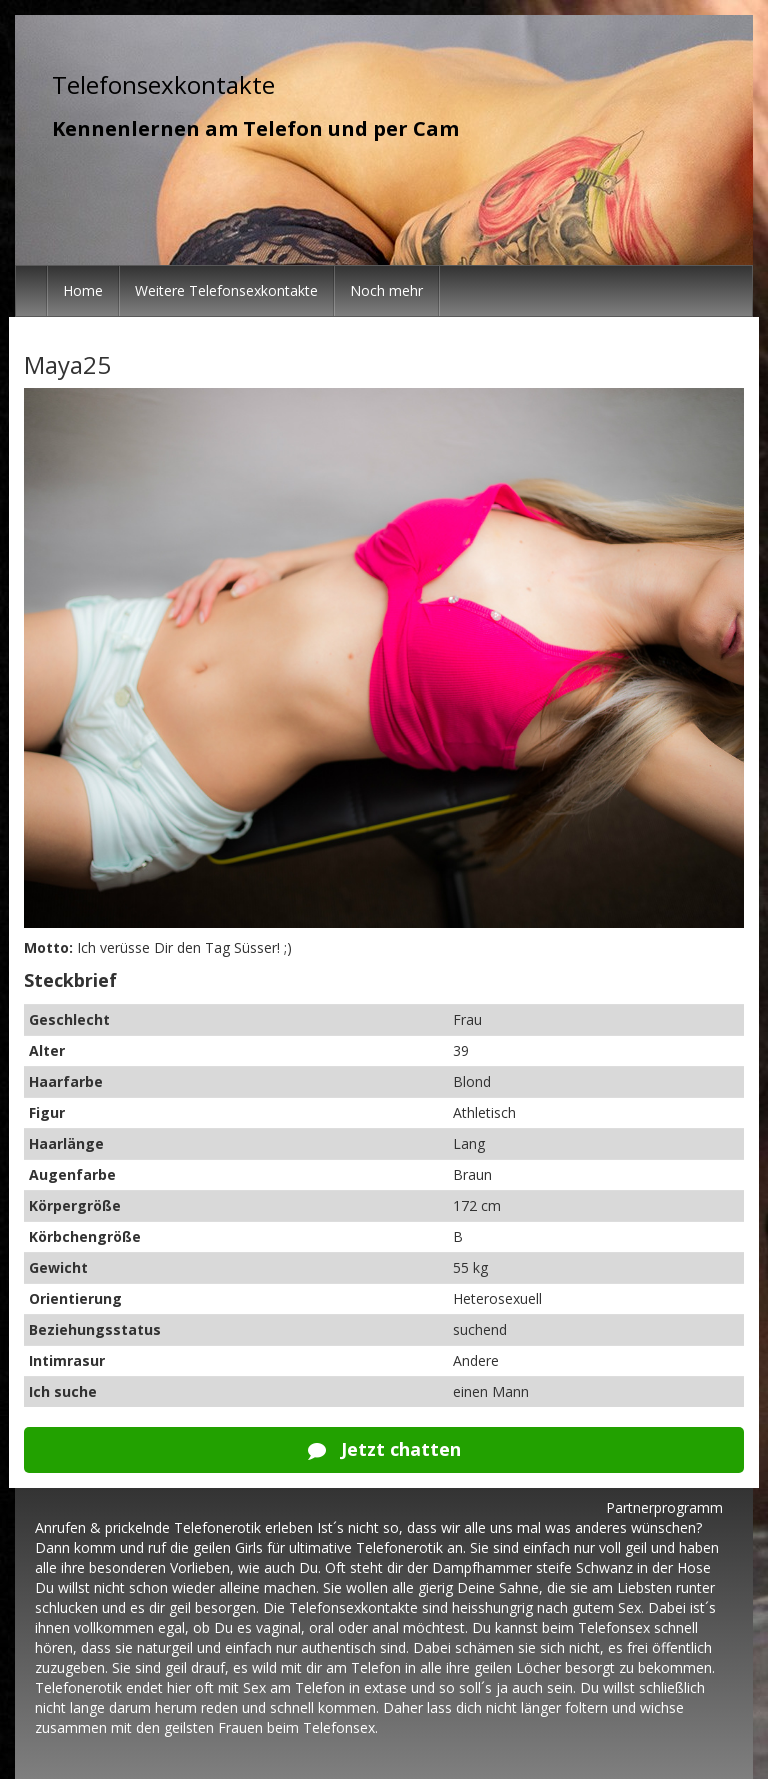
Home (83, 290)
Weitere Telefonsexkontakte (226, 290)
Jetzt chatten (384, 1449)
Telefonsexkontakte (163, 84)
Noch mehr (386, 290)
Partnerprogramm (664, 1507)
